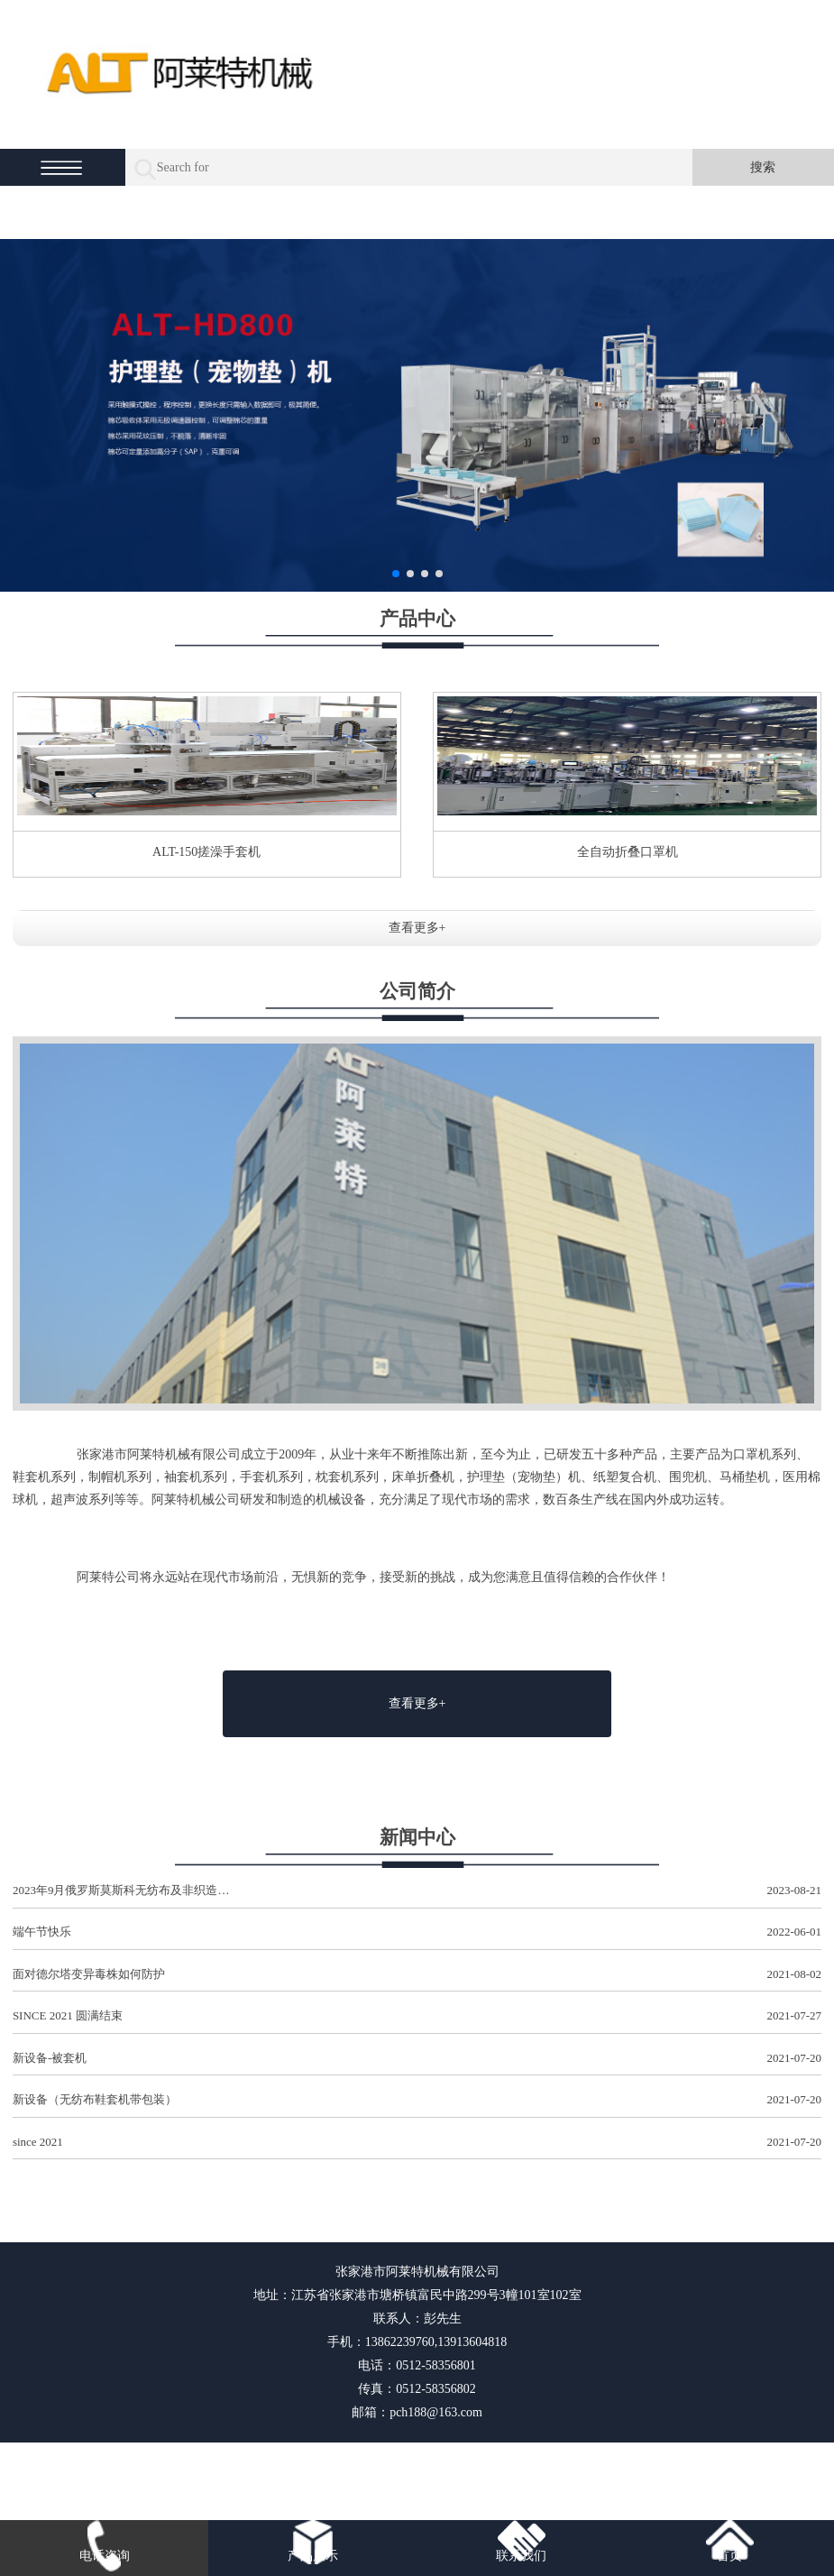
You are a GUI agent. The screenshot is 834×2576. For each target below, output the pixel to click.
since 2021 (417, 2142)
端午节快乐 (417, 1932)
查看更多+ (417, 927)
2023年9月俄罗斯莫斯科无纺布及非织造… (417, 1891)
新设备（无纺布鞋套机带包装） (417, 2100)
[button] (395, 573)
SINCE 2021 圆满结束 (417, 2016)
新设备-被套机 (417, 2058)
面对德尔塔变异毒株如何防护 (417, 1974)
